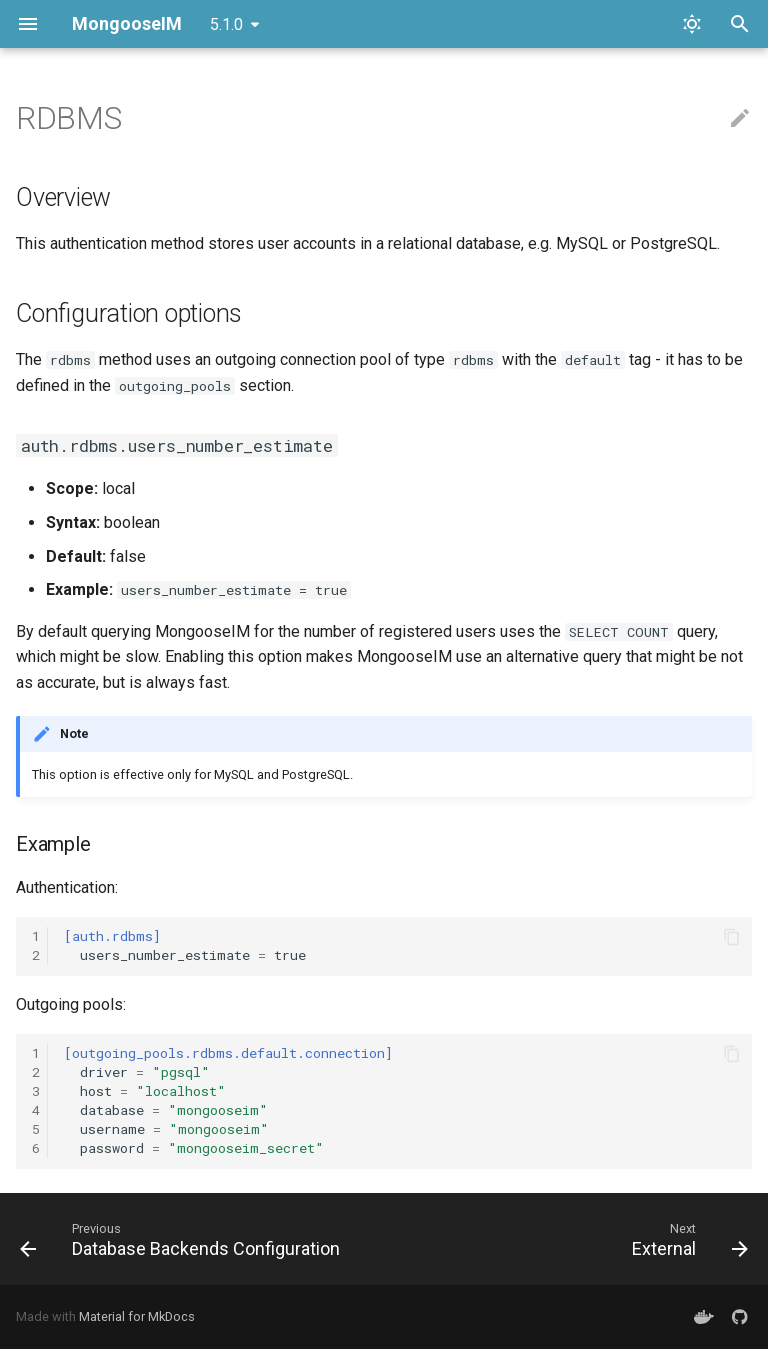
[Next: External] (686, 1239)
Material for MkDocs (137, 1316)
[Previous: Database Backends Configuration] (183, 1239)
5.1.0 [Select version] (226, 24)
